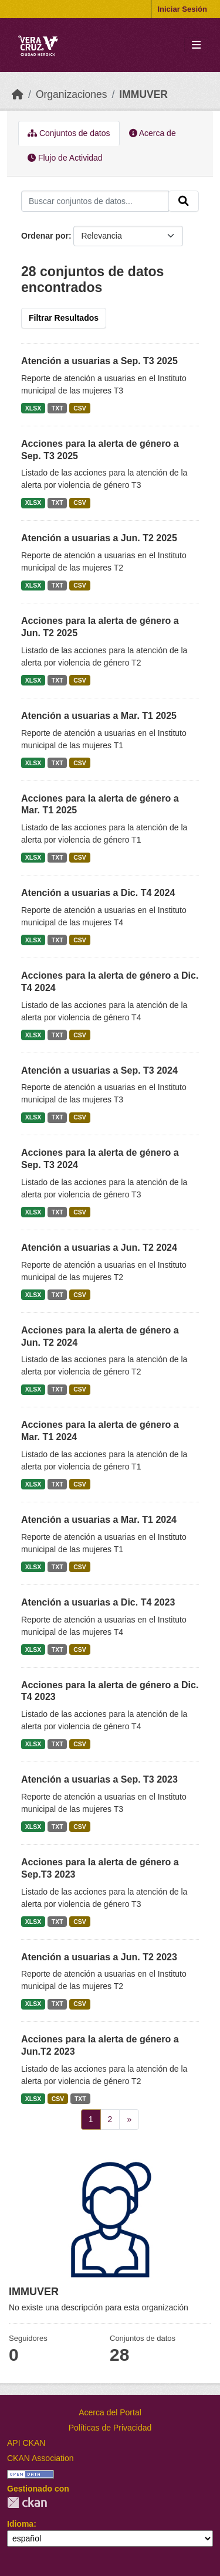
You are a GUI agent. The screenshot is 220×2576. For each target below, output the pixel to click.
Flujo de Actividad (65, 157)
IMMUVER (143, 94)
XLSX (33, 408)
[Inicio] (17, 94)
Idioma (20, 2524)
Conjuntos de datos (69, 133)
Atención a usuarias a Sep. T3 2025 (99, 361)
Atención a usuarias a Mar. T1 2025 (99, 716)
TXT (57, 408)
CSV (79, 408)
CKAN (27, 2502)
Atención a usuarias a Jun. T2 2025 (99, 538)
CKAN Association (40, 2458)
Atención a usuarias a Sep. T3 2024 (99, 1070)
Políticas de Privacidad (110, 2427)
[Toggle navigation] (196, 45)
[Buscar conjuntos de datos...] (95, 201)
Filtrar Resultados (64, 318)
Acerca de (152, 133)
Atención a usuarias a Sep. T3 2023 (99, 1779)
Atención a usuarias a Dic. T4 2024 (98, 893)
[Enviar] (183, 201)
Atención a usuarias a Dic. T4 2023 (98, 1602)
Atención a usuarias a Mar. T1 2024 (99, 1520)
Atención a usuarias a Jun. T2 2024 (99, 1248)
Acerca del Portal (110, 2412)
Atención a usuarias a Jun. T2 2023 (99, 1957)
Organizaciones (71, 94)
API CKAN (26, 2443)
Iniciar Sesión (182, 9)
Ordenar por (45, 235)
